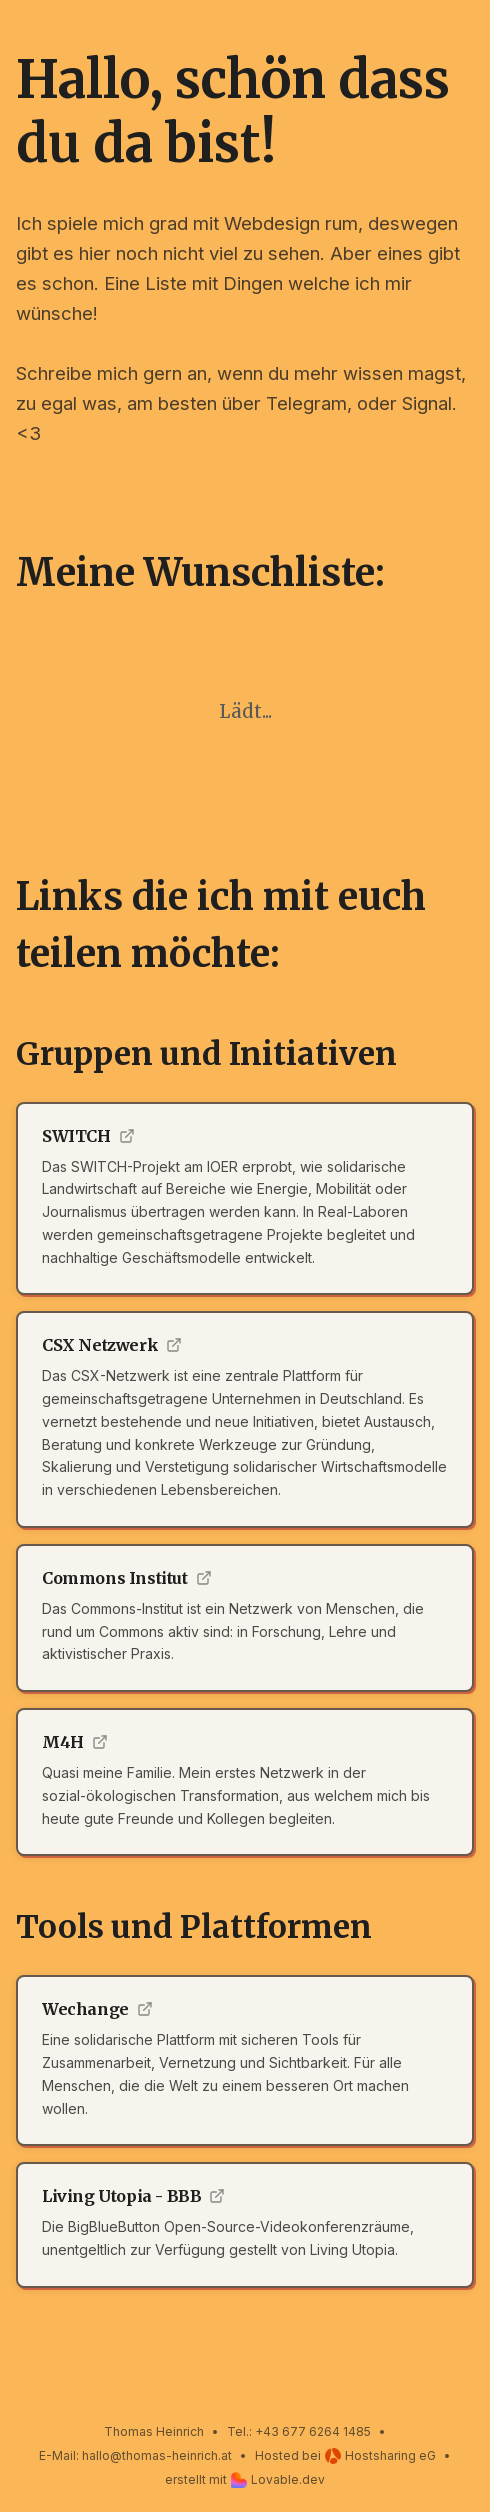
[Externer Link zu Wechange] (245, 2060)
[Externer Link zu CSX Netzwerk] (245, 1419)
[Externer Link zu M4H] (245, 1782)
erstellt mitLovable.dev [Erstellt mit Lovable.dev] (245, 2480)
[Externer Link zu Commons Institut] (245, 1618)
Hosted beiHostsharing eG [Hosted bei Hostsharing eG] (345, 2456)
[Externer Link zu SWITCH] (245, 1199)
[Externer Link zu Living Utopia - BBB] (245, 2225)
